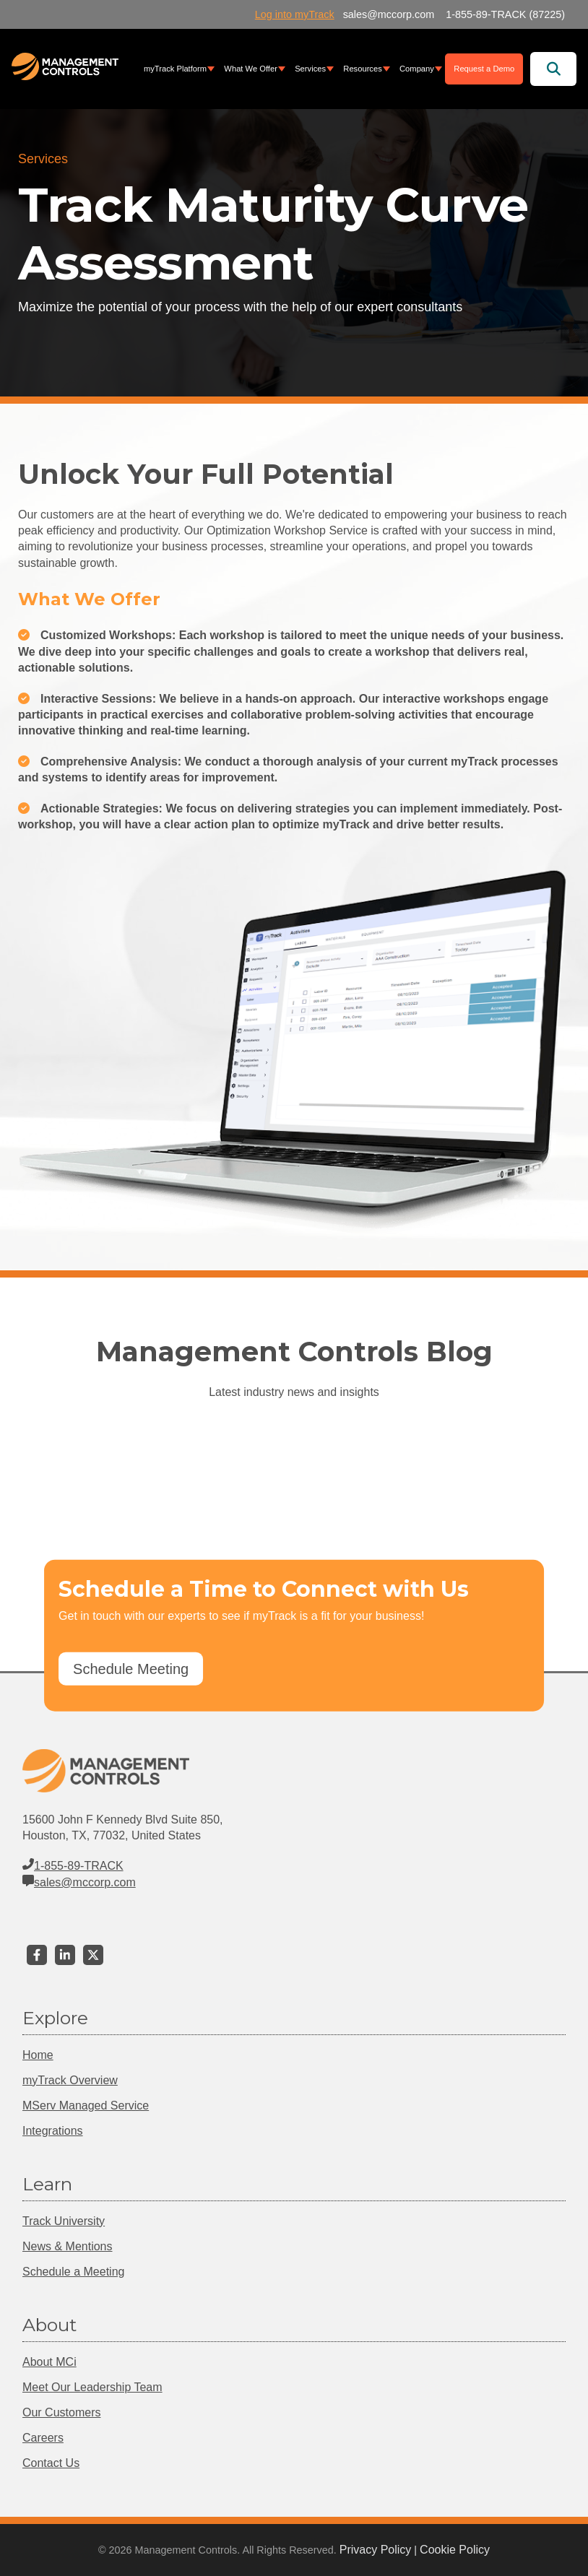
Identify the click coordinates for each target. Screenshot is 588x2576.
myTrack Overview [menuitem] (70, 2080)
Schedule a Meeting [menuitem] (73, 2271)
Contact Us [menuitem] (50, 2463)
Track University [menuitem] (63, 2221)
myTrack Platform (175, 68)
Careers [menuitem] (43, 2438)
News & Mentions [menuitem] (67, 2246)
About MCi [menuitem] (49, 2362)
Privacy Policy (376, 2550)
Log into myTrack (294, 14)
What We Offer (250, 68)
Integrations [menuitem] (52, 2131)
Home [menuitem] (37, 2055)
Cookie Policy (455, 2550)
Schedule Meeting (131, 1669)
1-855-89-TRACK (73, 1866)
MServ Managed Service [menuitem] (85, 2105)
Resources (362, 68)
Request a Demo (484, 68)
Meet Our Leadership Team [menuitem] (92, 2387)
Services (310, 68)
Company (416, 68)
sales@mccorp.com (79, 1882)
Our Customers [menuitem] (61, 2412)
